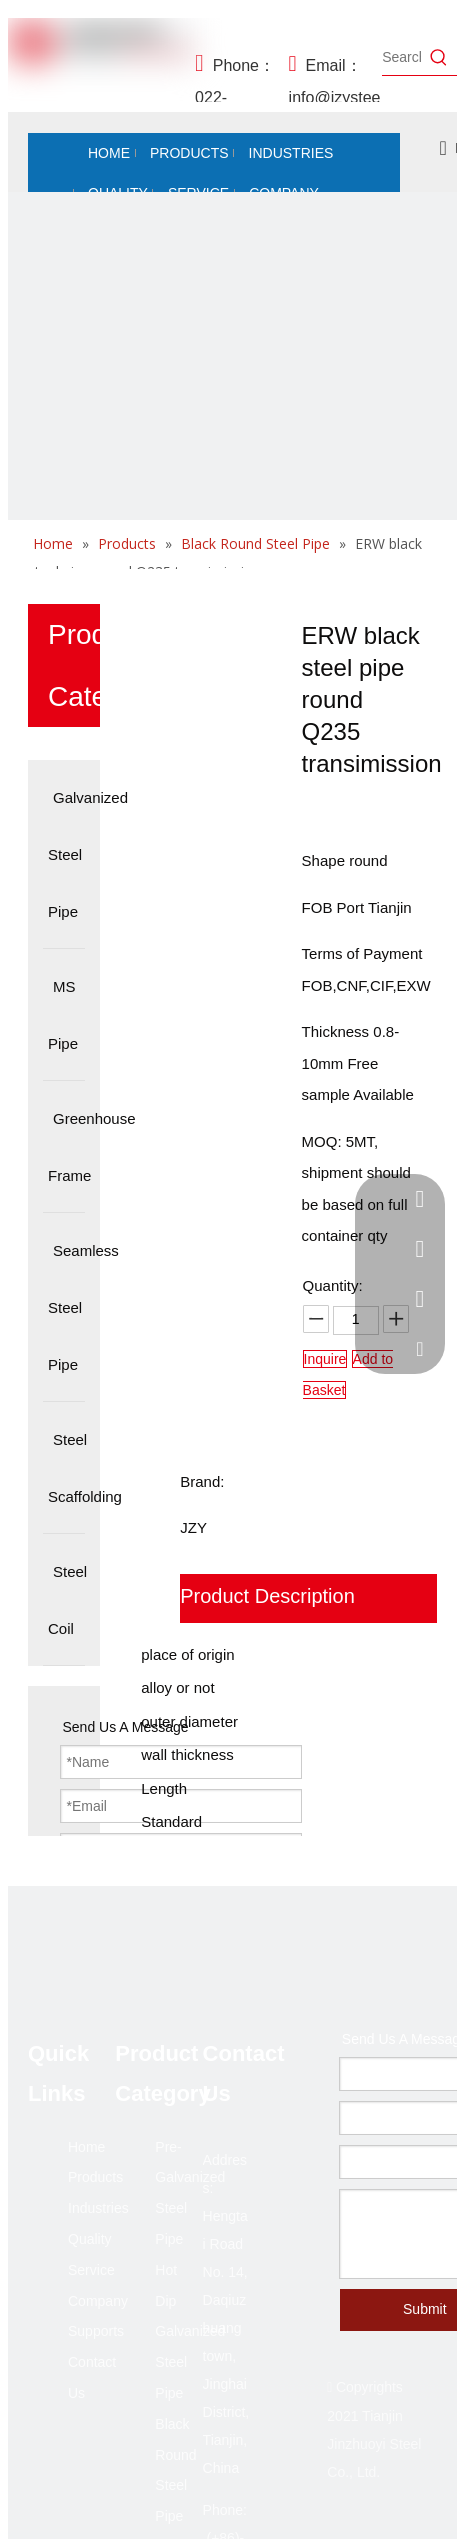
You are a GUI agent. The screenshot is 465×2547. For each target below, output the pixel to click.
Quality (90, 2239)
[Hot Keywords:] (439, 57)
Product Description (267, 1596)
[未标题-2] (232, 416)
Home (86, 2147)
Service (91, 2270)
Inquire (325, 1359)
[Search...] (401, 57)
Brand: (202, 1481)
